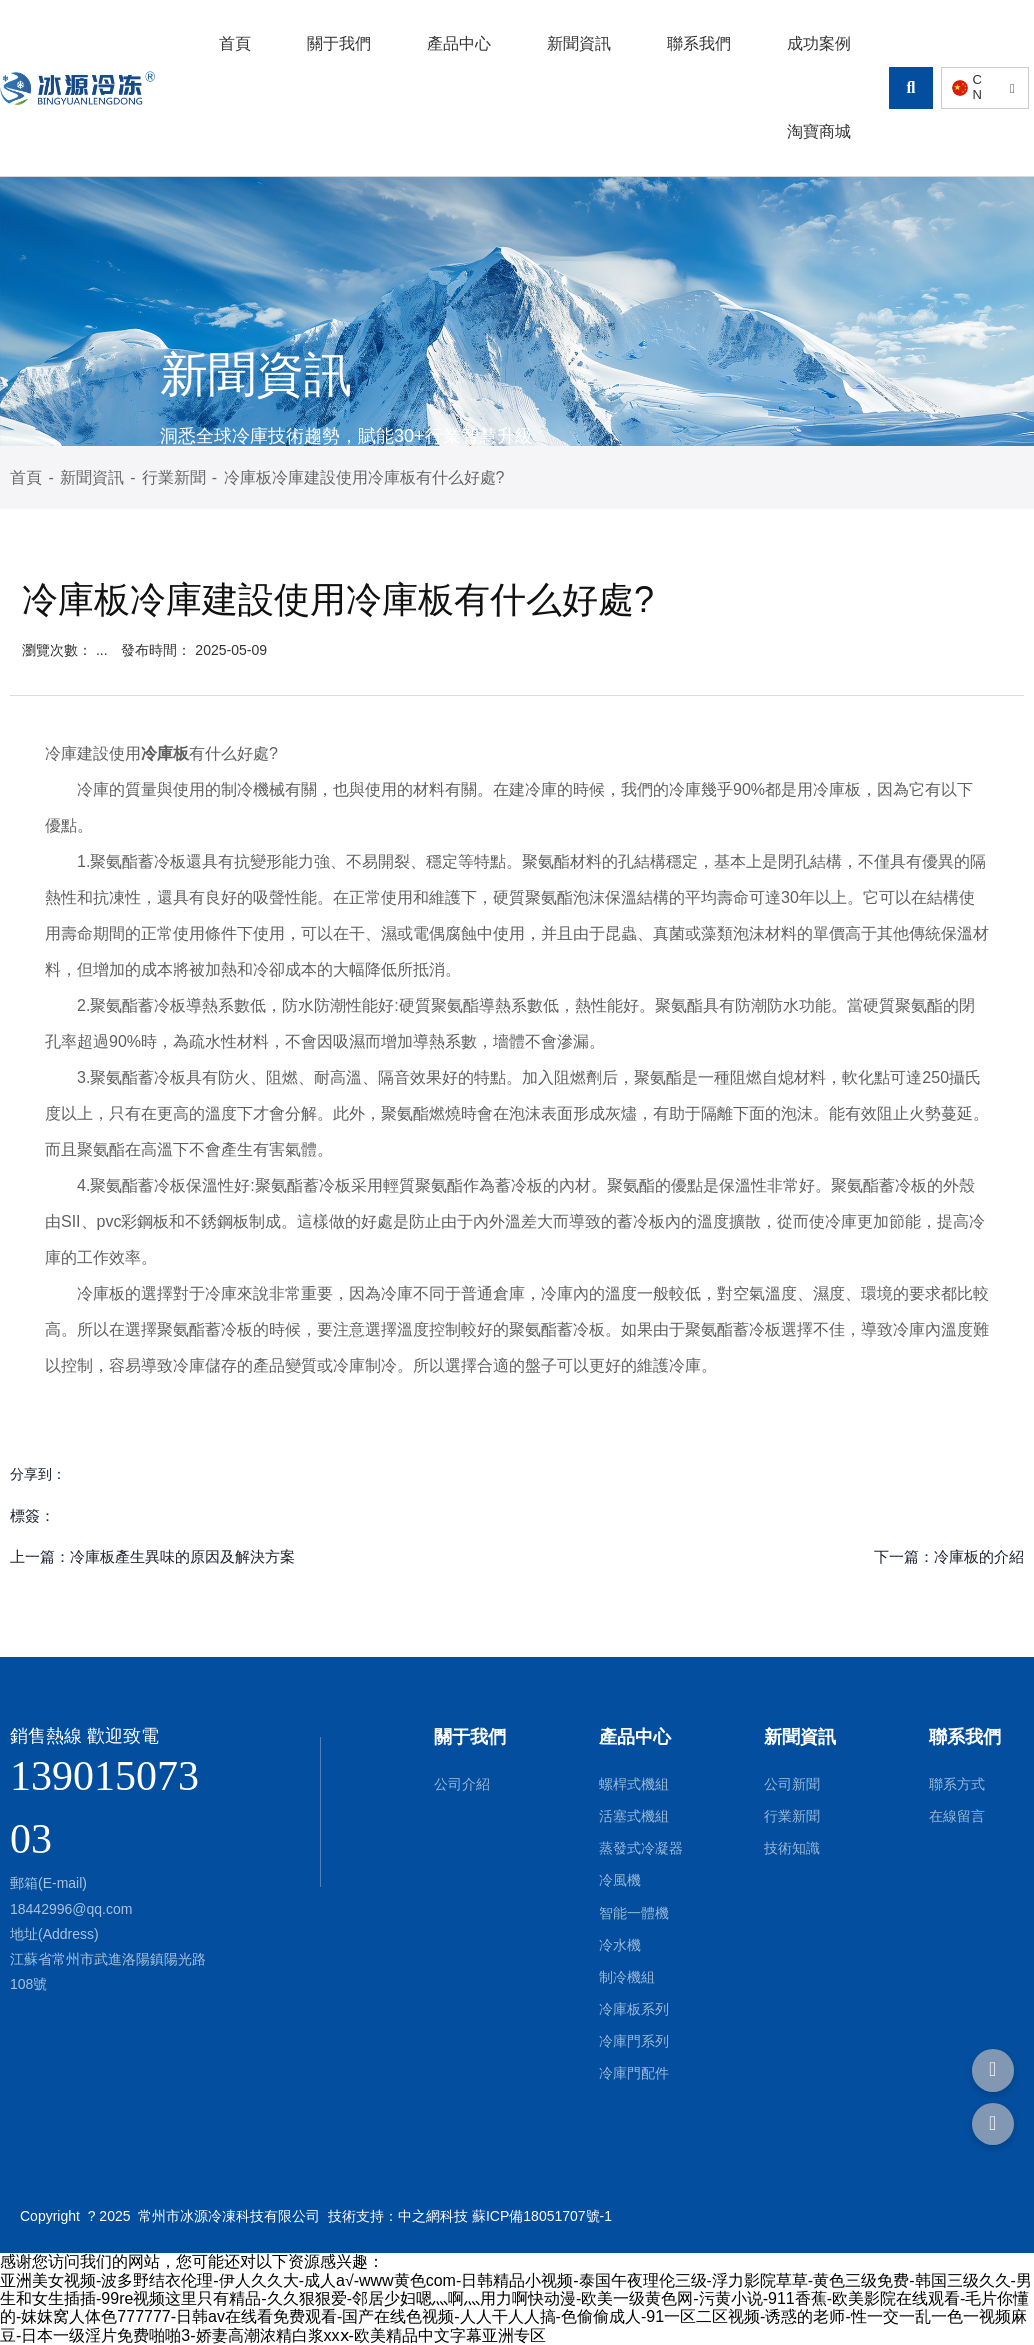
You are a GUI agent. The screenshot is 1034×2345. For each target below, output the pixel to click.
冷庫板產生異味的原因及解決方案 (182, 1556)
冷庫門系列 (634, 2041)
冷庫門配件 (634, 2073)
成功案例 (819, 43)
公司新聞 (792, 1784)
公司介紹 (462, 1784)
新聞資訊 (579, 43)
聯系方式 (957, 1784)
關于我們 (339, 43)
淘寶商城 (819, 131)
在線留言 (957, 1816)
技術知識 (792, 1848)
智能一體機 (634, 1913)
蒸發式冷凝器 (641, 1848)
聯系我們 (699, 43)
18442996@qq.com (71, 1909)
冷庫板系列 (634, 2009)
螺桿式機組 (634, 1784)
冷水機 (620, 1945)
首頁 (235, 43)
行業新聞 (174, 477)
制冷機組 (627, 1977)
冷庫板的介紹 (979, 1556)
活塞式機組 (634, 1816)
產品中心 (459, 43)
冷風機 (620, 1880)
